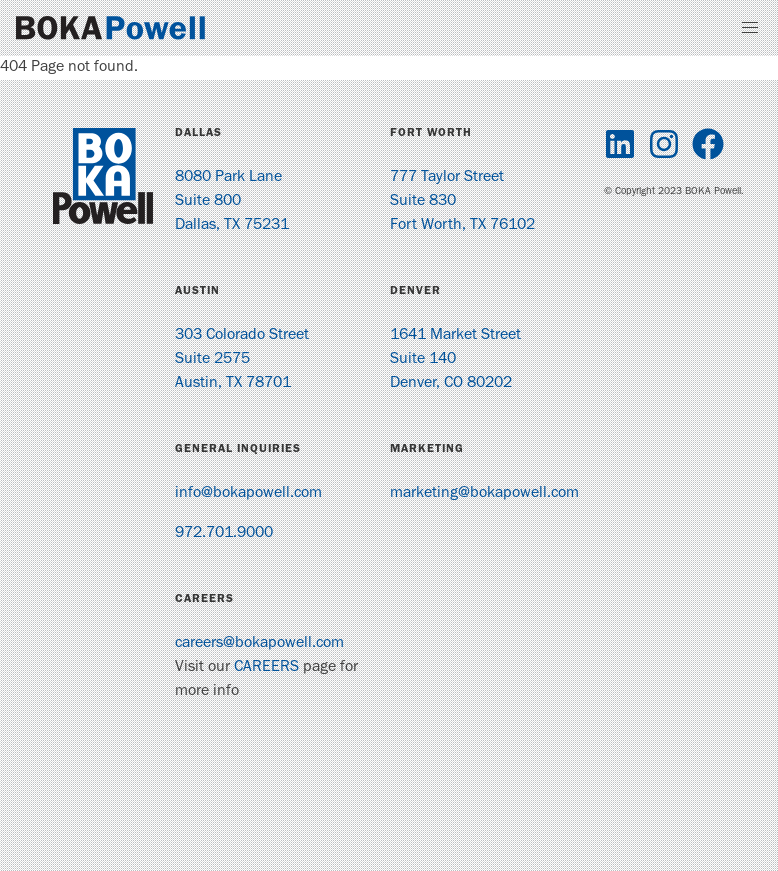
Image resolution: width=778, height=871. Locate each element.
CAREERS (266, 668)
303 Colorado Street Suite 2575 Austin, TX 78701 (242, 360)
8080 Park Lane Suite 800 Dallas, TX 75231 (232, 202)
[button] (750, 28)
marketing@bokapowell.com (484, 494)
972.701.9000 (224, 534)
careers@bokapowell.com (259, 644)
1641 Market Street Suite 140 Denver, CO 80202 (455, 360)
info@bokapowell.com (248, 494)
